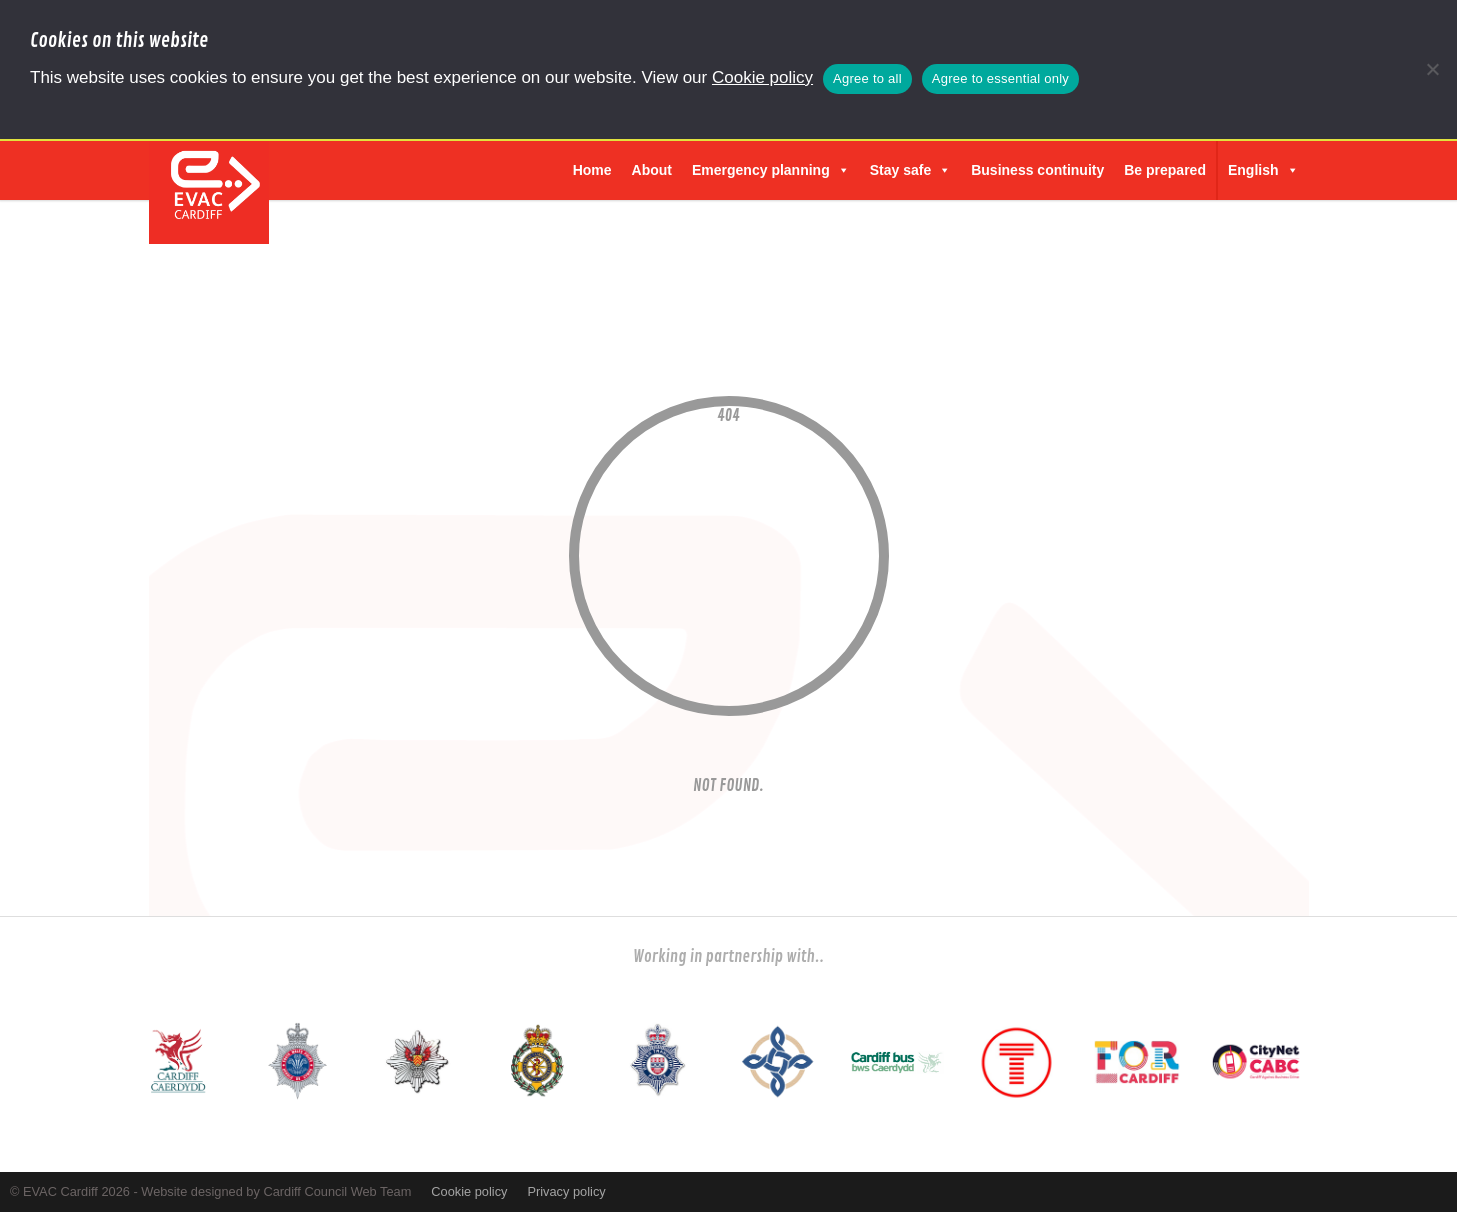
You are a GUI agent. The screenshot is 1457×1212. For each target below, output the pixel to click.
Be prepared (1165, 170)
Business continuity (1037, 170)
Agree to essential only (1000, 78)
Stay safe (910, 170)
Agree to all (867, 78)
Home (592, 170)
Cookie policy (762, 77)
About (652, 170)
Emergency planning (771, 170)
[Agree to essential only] (1432, 69)
